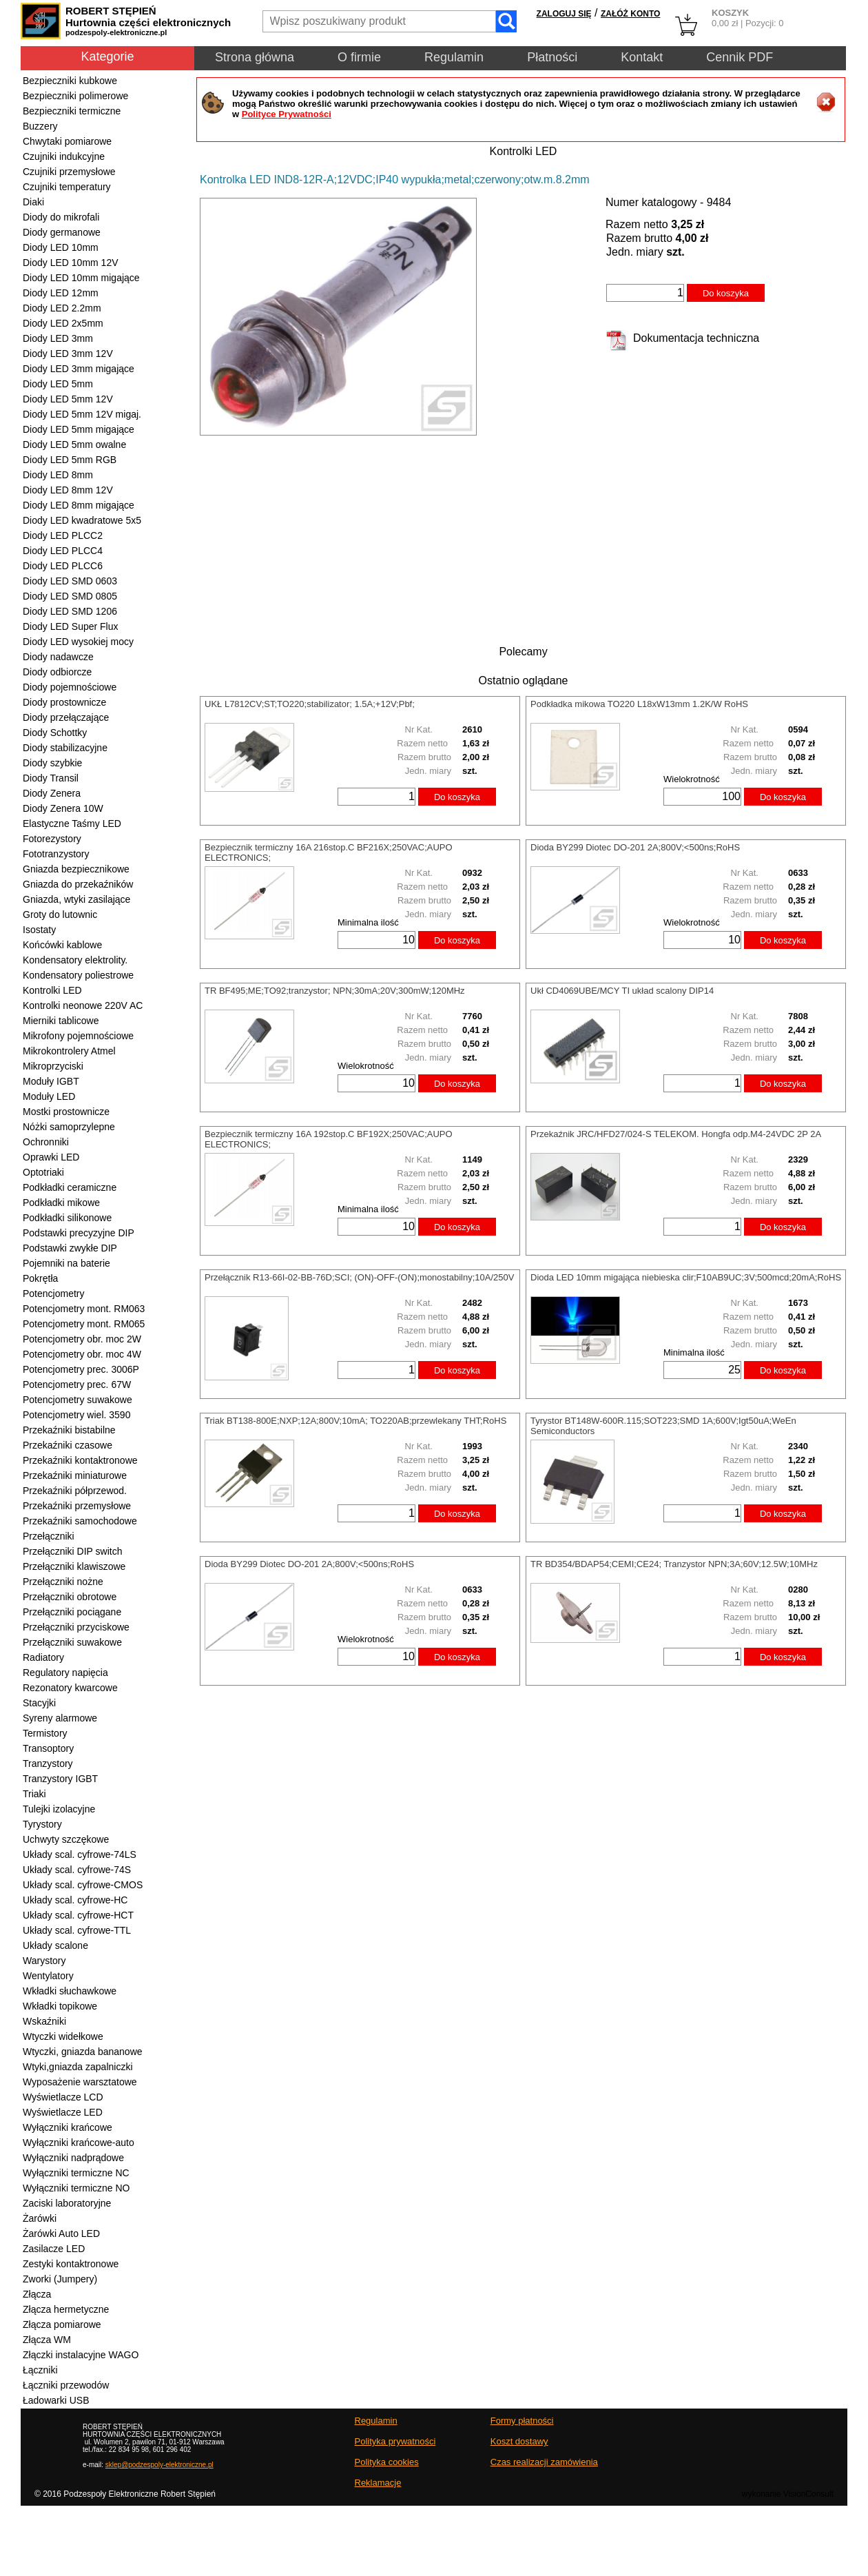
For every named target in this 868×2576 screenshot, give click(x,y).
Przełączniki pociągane (72, 1611)
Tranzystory (48, 1763)
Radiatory (43, 1657)
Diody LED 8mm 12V (68, 489)
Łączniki (40, 2369)
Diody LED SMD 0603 (70, 580)
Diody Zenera (52, 793)
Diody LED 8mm (58, 474)
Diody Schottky (55, 732)
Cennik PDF (739, 57)
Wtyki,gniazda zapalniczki (78, 2066)
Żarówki (39, 2218)
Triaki (34, 1793)
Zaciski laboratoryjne (67, 2203)
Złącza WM (47, 2339)
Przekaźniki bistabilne (69, 1429)
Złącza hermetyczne (66, 2309)
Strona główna (254, 57)
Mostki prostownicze (66, 1111)
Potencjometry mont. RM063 (84, 1308)
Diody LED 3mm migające (78, 368)
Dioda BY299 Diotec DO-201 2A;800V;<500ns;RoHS (635, 847)
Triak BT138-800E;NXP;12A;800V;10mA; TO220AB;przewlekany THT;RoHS (355, 1420)
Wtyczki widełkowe (63, 2036)
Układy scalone (55, 1945)
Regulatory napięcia (65, 1672)
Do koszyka (726, 293)
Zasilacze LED (54, 2248)
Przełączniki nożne (63, 1581)
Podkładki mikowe (61, 1202)
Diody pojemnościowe (69, 687)
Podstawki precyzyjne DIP (78, 1232)
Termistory (45, 1733)
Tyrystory (42, 1824)
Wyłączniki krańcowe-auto (78, 2142)
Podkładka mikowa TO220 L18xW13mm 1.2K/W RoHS (639, 704)
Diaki (33, 201)
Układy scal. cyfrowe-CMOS (83, 1884)
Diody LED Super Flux (70, 626)
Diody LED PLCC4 (63, 550)
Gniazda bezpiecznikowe (76, 869)
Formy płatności (522, 2420)
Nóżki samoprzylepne (69, 1126)
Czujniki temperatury (67, 186)
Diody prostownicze (64, 702)
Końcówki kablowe (62, 944)
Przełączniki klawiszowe (74, 1566)
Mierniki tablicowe (61, 1020)
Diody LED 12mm (61, 292)
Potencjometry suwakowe (77, 1399)
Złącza (37, 2294)
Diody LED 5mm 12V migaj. (82, 414)
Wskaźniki (44, 2021)
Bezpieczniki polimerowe (75, 95)
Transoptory (48, 1748)
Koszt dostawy (519, 2441)
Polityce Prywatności (286, 114)
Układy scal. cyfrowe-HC (75, 1899)
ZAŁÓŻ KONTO (630, 14)
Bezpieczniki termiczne (72, 110)
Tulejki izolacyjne (59, 1809)
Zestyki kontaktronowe (70, 2263)
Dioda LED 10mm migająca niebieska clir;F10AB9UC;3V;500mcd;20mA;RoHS (685, 1277)
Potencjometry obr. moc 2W (82, 1339)
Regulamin (454, 57)
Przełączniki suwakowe (72, 1642)
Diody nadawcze (58, 656)
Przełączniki (48, 1536)
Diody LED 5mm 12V (68, 399)
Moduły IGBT (51, 1081)
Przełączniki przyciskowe (76, 1627)
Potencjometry (53, 1293)
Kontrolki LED (52, 990)
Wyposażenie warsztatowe (80, 2081)
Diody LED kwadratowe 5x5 (82, 520)
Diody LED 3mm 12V (68, 353)
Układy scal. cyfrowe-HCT (78, 1915)
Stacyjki (39, 1702)
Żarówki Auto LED (61, 2233)
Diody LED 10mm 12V (70, 262)
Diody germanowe (62, 232)
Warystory (44, 1960)
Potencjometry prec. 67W (77, 1384)
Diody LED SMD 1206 (70, 611)
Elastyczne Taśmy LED (72, 823)
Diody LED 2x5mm (63, 323)
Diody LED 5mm (58, 383)
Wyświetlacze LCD (63, 2097)
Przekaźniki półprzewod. (75, 1490)
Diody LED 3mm (58, 338)
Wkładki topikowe (60, 2006)
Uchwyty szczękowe (66, 1839)
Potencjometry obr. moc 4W (82, 1354)
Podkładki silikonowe (67, 1217)
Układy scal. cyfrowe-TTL (77, 1930)
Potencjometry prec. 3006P (81, 1369)
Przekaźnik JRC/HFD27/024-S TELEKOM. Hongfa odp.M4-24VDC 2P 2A (675, 1134)
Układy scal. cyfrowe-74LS (79, 1854)
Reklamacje (378, 2482)
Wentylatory (48, 1975)
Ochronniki (46, 1141)
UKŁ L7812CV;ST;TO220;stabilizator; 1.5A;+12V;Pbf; (310, 704)
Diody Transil (51, 778)
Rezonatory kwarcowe (70, 1687)
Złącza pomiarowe (62, 2324)
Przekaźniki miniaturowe (75, 1475)
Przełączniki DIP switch (72, 1551)
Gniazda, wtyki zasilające (76, 899)
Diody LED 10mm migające (81, 277)
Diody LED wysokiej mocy (78, 641)
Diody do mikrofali (61, 217)
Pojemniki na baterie (66, 1263)
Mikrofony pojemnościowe (78, 1035)
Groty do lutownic (60, 914)
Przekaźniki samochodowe (80, 1520)
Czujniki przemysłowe (69, 171)
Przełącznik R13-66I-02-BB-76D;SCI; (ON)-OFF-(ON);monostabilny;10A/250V (359, 1277)
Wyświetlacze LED (63, 2112)
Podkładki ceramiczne (69, 1187)
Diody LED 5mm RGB (69, 459)
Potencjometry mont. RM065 (84, 1323)
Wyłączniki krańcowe (67, 2127)
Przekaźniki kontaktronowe (80, 1460)
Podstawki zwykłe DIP (70, 1248)
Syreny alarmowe (60, 1718)
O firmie (359, 57)
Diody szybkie (52, 762)
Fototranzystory (56, 853)
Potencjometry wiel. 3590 (76, 1414)
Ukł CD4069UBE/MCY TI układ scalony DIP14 (622, 990)
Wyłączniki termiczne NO (76, 2188)
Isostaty (39, 929)
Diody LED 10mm (61, 247)
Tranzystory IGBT (60, 1778)
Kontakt (642, 57)
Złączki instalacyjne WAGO (80, 2354)
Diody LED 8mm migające (78, 505)
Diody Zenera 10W (63, 808)
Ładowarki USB (56, 2400)
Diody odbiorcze (57, 671)
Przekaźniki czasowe (67, 1445)
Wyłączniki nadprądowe (73, 2157)
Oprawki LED (51, 1157)
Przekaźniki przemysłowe (77, 1505)
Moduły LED (49, 1096)
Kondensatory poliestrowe (78, 975)
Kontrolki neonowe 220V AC (83, 1005)
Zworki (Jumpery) (60, 2278)
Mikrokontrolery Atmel (69, 1050)
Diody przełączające (66, 717)
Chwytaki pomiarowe (67, 141)
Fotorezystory (52, 838)
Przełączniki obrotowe (69, 1596)
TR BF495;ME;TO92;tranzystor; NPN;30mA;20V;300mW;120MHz (335, 990)
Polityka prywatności (395, 2441)
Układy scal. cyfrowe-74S (77, 1869)
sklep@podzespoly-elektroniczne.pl (159, 2464)
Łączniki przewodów (66, 2385)
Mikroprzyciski (53, 1066)
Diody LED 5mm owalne (74, 444)
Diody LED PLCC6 (63, 565)
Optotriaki (43, 1172)
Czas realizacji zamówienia (544, 2462)
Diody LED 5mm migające (78, 429)
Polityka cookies (387, 2462)
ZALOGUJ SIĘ (564, 14)
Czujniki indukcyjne (64, 156)
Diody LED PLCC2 (63, 535)
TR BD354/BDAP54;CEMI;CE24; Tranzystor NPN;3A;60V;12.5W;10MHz (674, 1564)
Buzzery (40, 126)
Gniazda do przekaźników (78, 884)
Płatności (552, 57)
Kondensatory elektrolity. (75, 959)
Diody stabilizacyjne (65, 747)
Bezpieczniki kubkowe (70, 80)
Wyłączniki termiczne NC (76, 2172)
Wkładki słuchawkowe (69, 1990)
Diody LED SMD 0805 (70, 596)
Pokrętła (40, 1278)
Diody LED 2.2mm (62, 308)
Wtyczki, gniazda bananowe (83, 2051)
